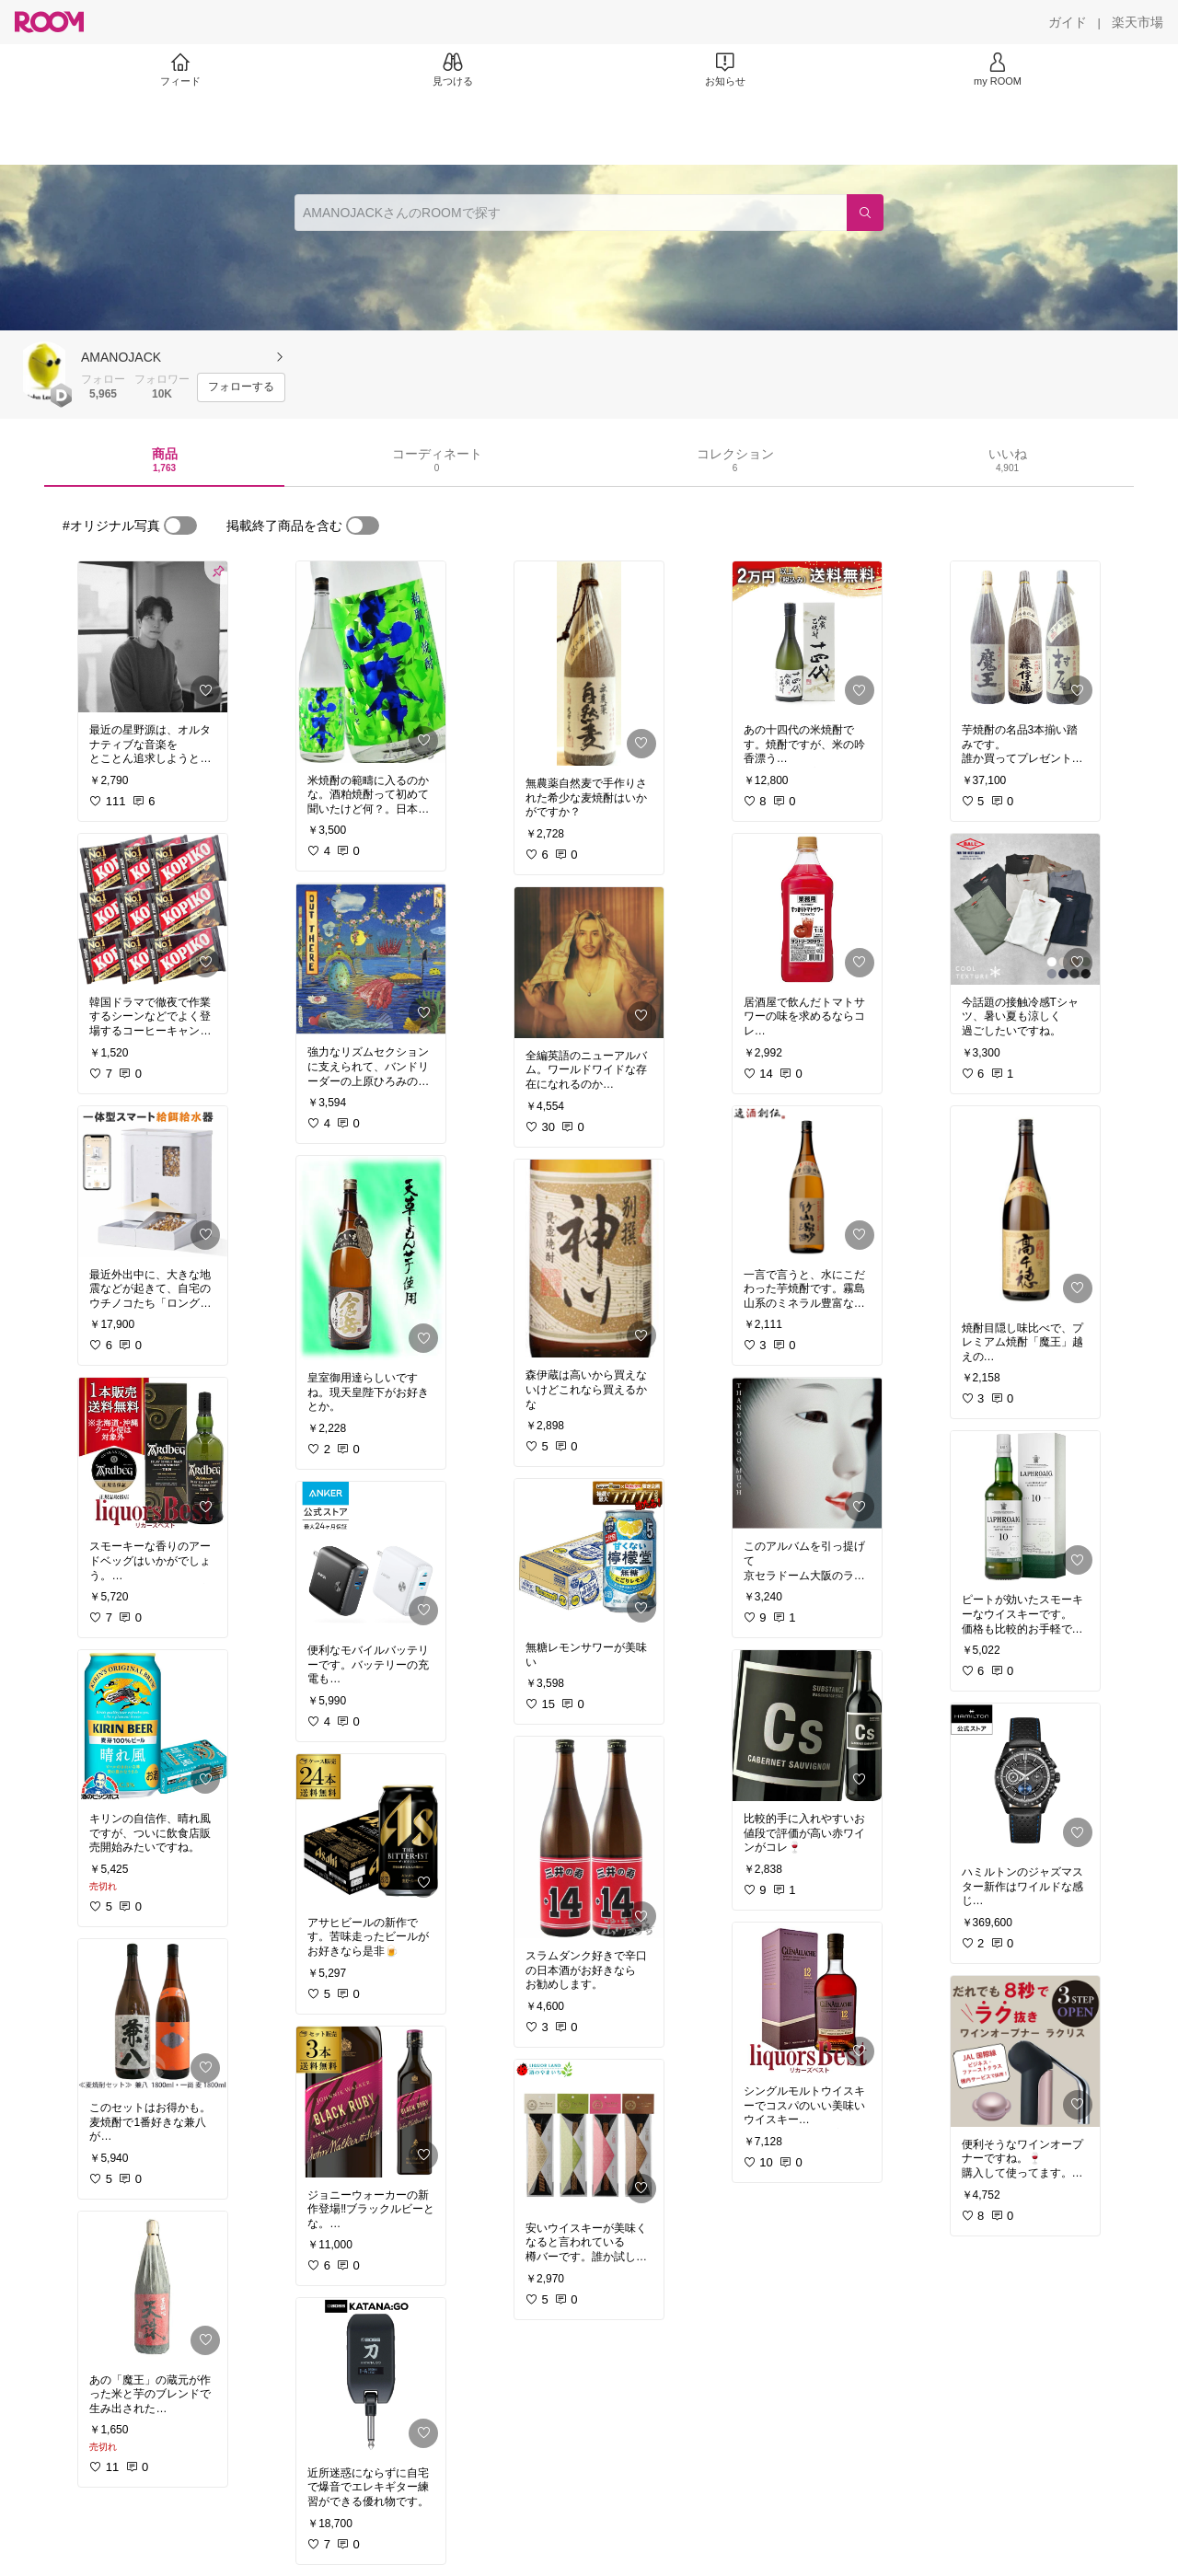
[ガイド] (1067, 22)
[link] (152, 636)
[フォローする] (241, 387)
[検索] (865, 212)
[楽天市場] (1137, 22)
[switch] (180, 525)
